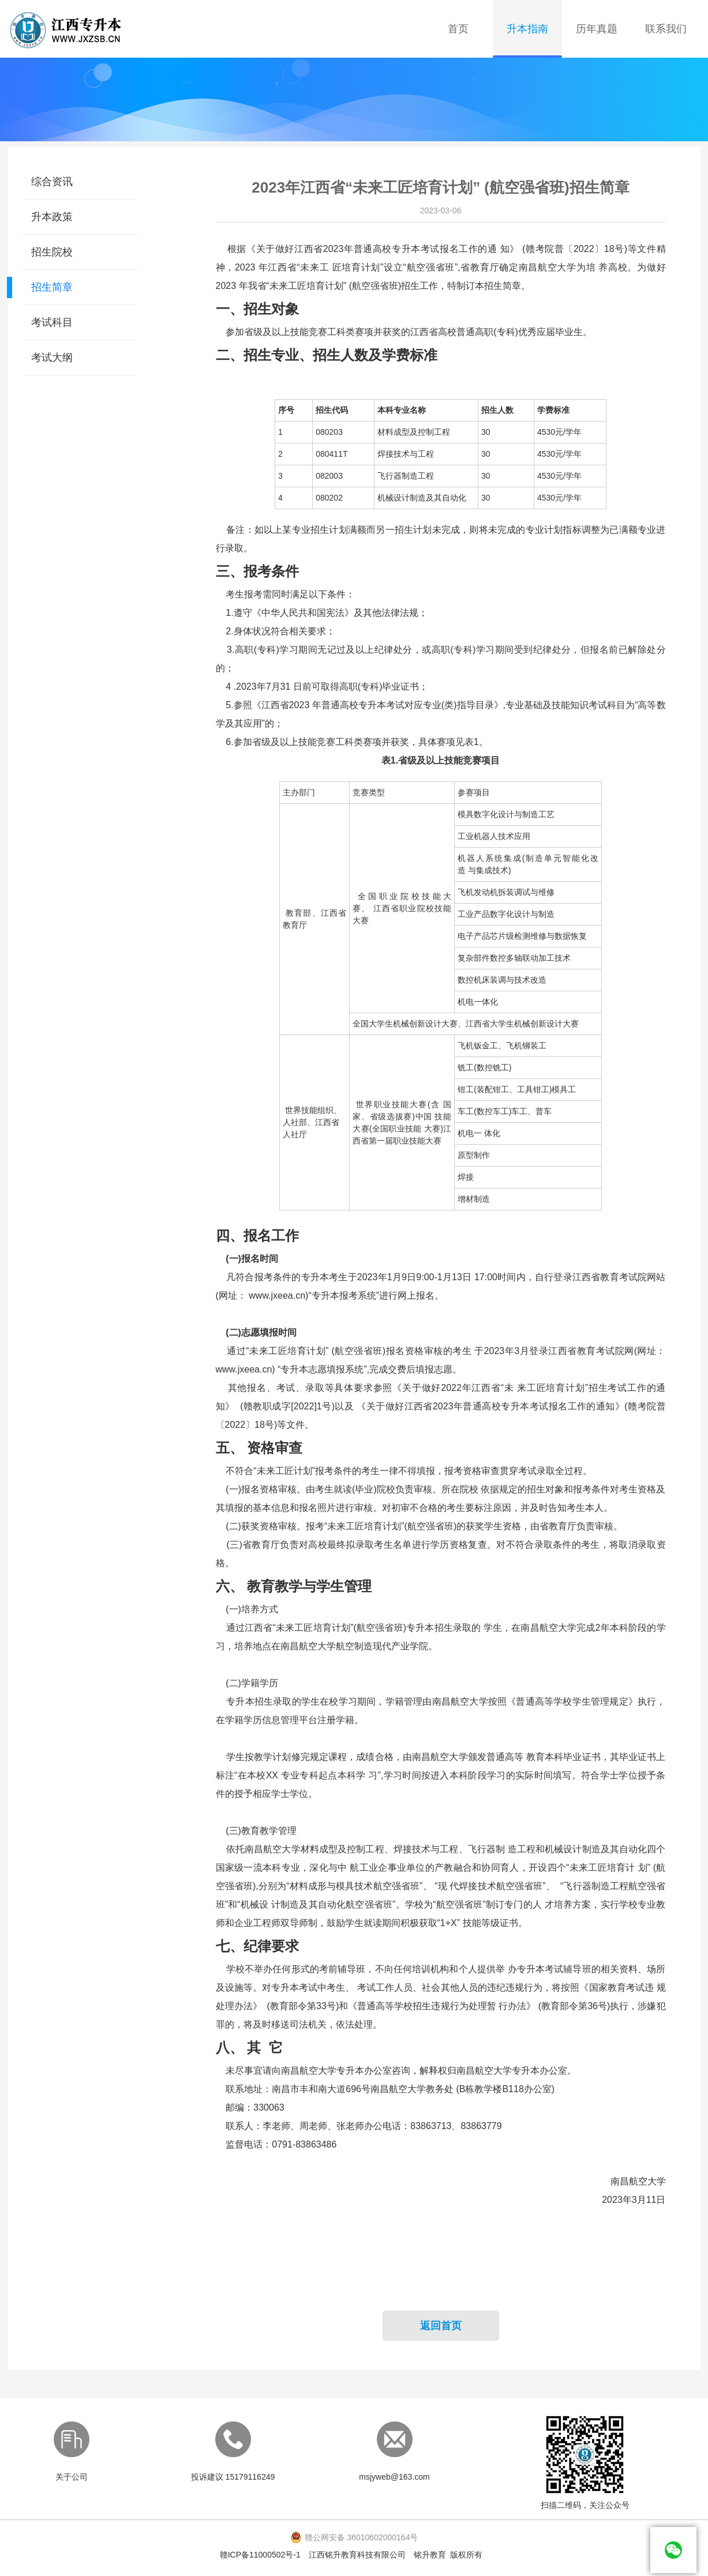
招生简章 (52, 287)
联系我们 (666, 29)
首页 (458, 29)
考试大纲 (52, 357)
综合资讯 (52, 181)
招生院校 (52, 252)
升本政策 (52, 217)
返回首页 (441, 2325)
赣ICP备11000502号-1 (260, 2554)
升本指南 (527, 29)
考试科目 (52, 322)
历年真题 (596, 29)
